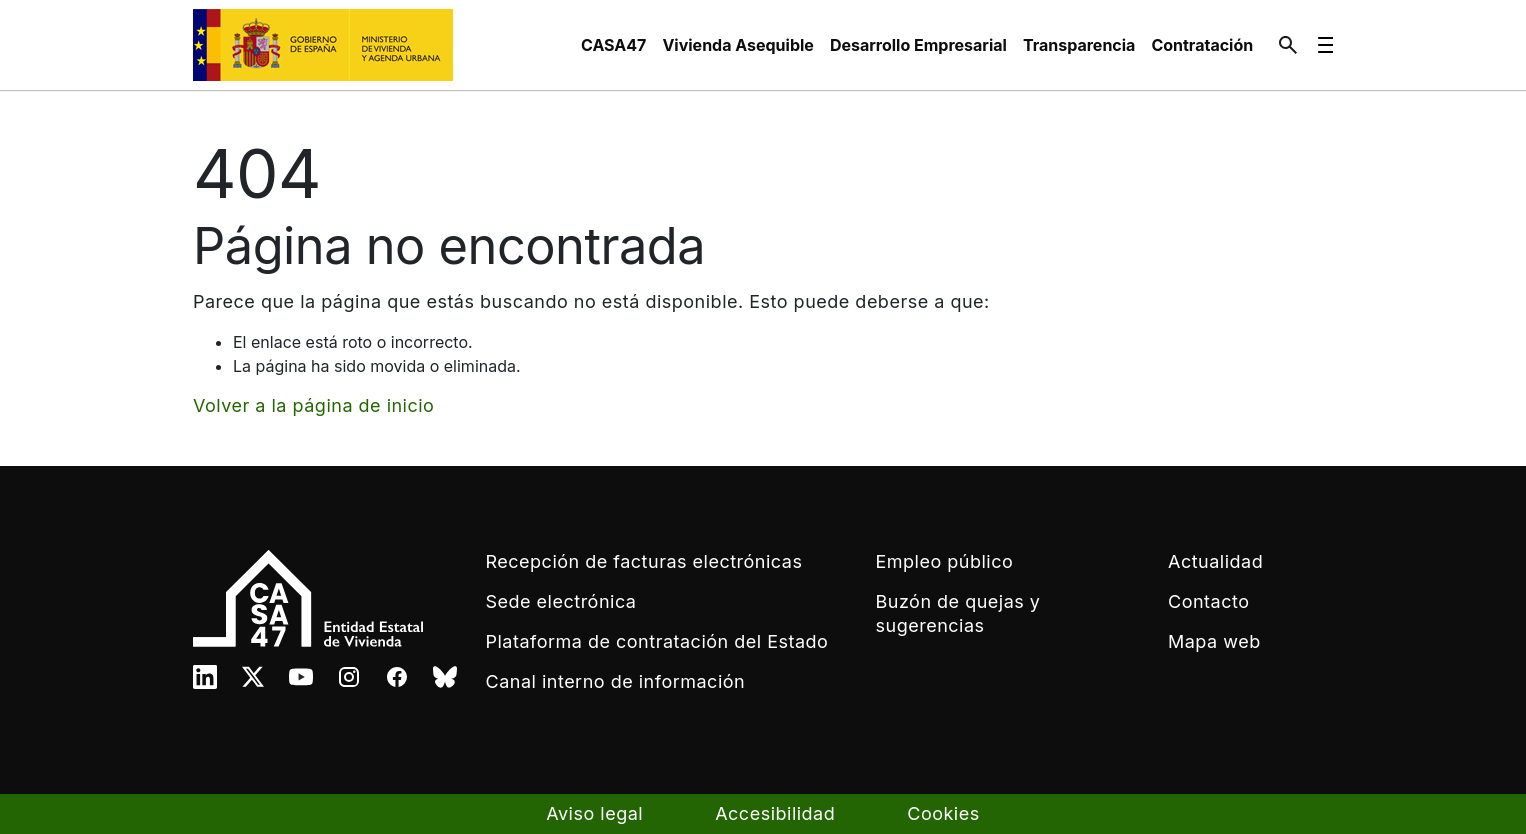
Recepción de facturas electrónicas (644, 561)
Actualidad (1215, 561)
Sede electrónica (561, 601)
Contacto (1208, 601)
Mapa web (1214, 641)
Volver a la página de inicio (313, 405)
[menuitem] (613, 45)
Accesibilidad (775, 813)
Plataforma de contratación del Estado (657, 641)
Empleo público (945, 561)
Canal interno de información (616, 681)
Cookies (943, 813)
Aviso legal (594, 813)
